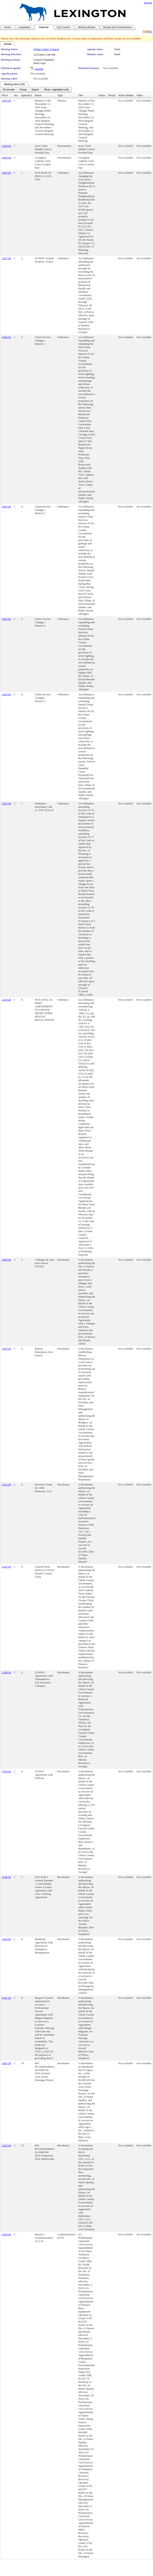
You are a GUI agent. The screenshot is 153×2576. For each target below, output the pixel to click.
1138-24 (6, 1877)
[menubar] (35, 89)
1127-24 (6, 258)
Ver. (16, 95)
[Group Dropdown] (23, 89)
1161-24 (6, 506)
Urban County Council (46, 49)
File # (5, 95)
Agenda (38, 68)
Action (101, 95)
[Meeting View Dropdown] (56, 89)
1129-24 (6, 1771)
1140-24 (6, 1939)
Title (80, 95)
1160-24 (6, 337)
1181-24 (6, 2063)
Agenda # (26, 95)
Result (111, 95)
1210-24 (6, 999)
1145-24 (6, 172)
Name (38, 95)
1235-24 (6, 803)
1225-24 (6, 2145)
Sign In (148, 2)
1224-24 (6, 2234)
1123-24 (6, 1484)
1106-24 (6, 1259)
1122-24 (6, 1348)
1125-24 (6, 1566)
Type (60, 95)
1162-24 (6, 618)
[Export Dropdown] (35, 89)
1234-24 (6, 145)
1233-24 (6, 157)
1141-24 (6, 1997)
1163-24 (6, 694)
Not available (110, 68)
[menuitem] (8, 89)
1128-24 (6, 1672)
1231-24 (6, 100)
